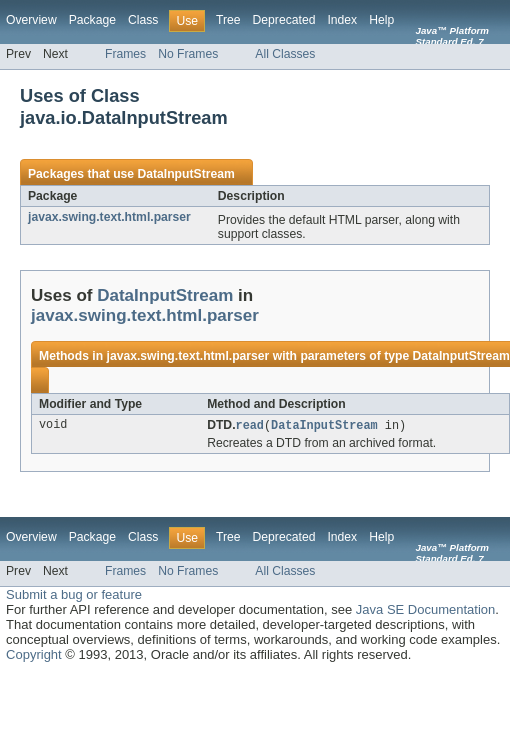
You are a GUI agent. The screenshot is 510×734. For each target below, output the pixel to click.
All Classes (285, 54)
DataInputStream (185, 174)
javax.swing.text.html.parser (109, 217)
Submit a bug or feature (74, 595)
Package (92, 20)
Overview (31, 20)
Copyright (34, 655)
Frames (125, 54)
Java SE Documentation (425, 610)
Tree (228, 20)
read (250, 426)
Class (143, 20)
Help (381, 20)
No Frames (188, 54)
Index (342, 20)
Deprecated (284, 20)
